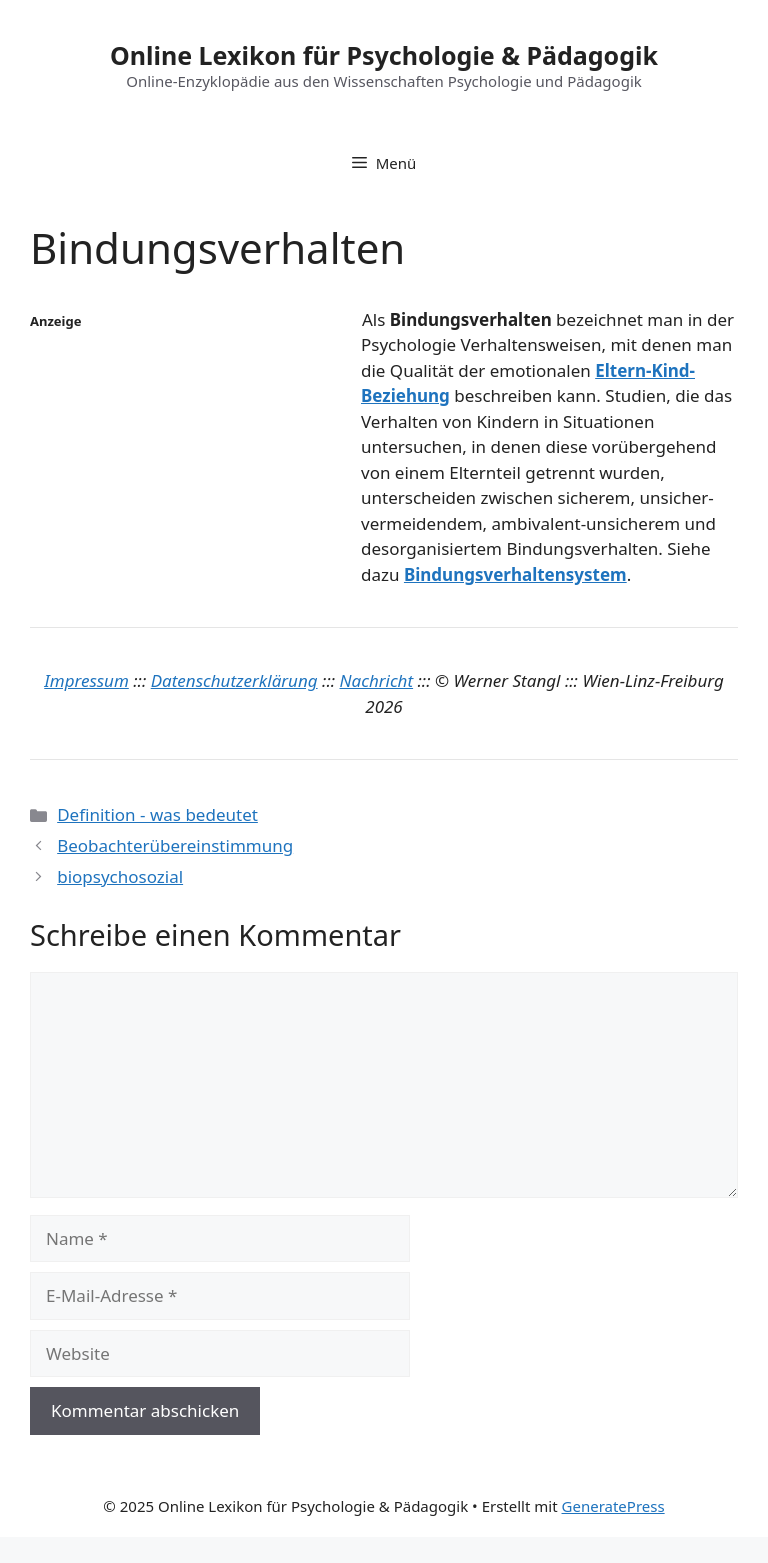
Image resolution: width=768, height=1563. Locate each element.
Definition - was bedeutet (157, 814)
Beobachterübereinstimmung (175, 845)
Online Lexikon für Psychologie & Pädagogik (384, 55)
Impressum (86, 680)
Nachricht (377, 680)
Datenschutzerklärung (234, 680)
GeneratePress (613, 1506)
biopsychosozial (120, 876)
